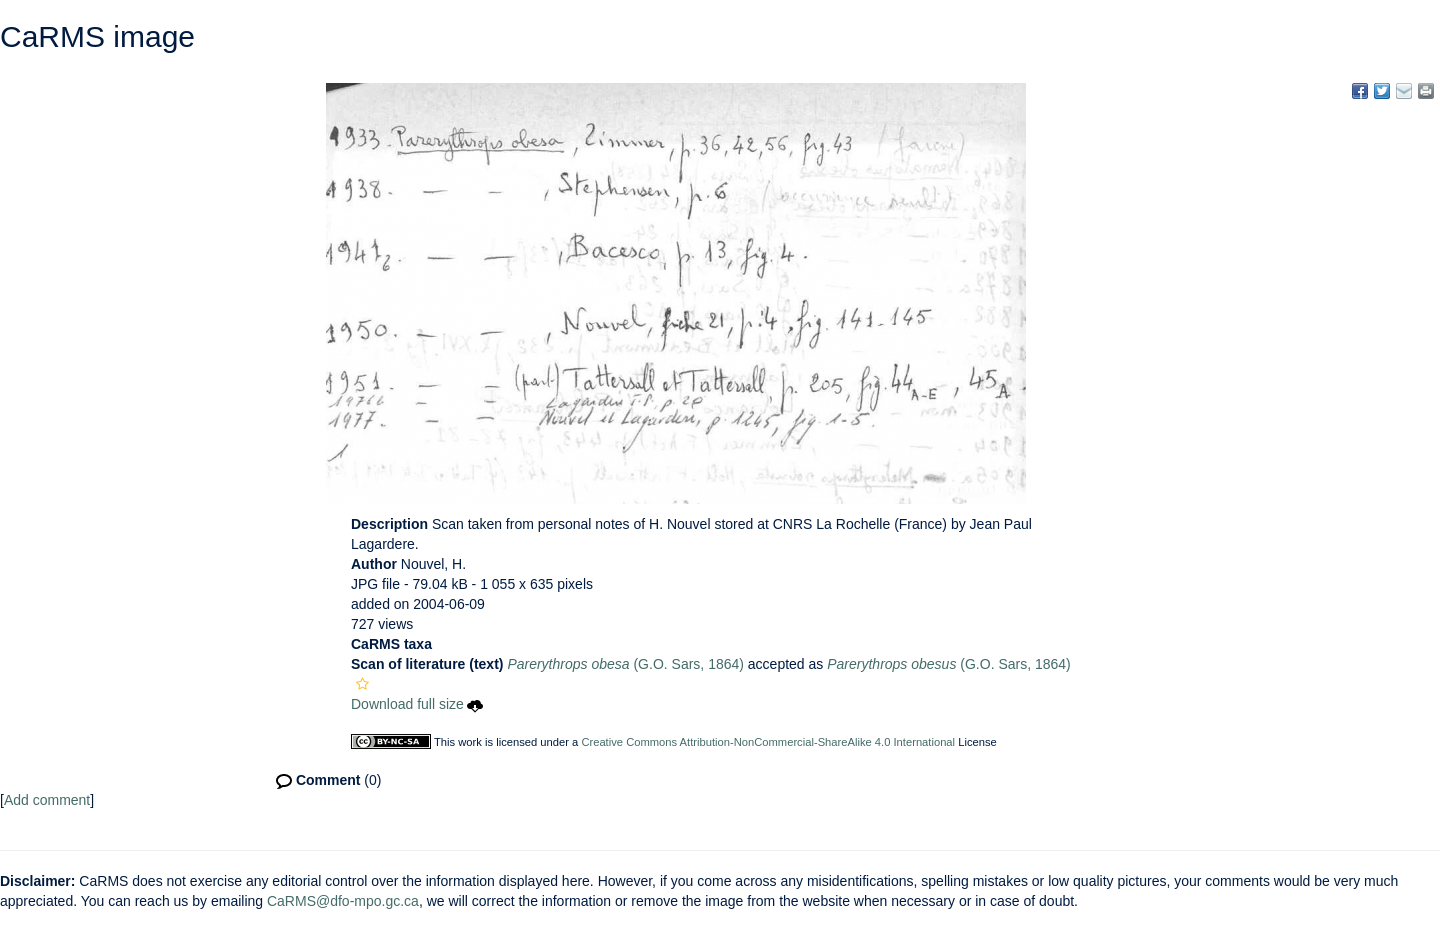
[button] (362, 684)
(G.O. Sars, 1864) (625, 664)
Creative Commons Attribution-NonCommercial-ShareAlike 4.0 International (768, 742)
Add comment (47, 800)
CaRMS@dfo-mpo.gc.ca (343, 901)
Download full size (417, 704)
